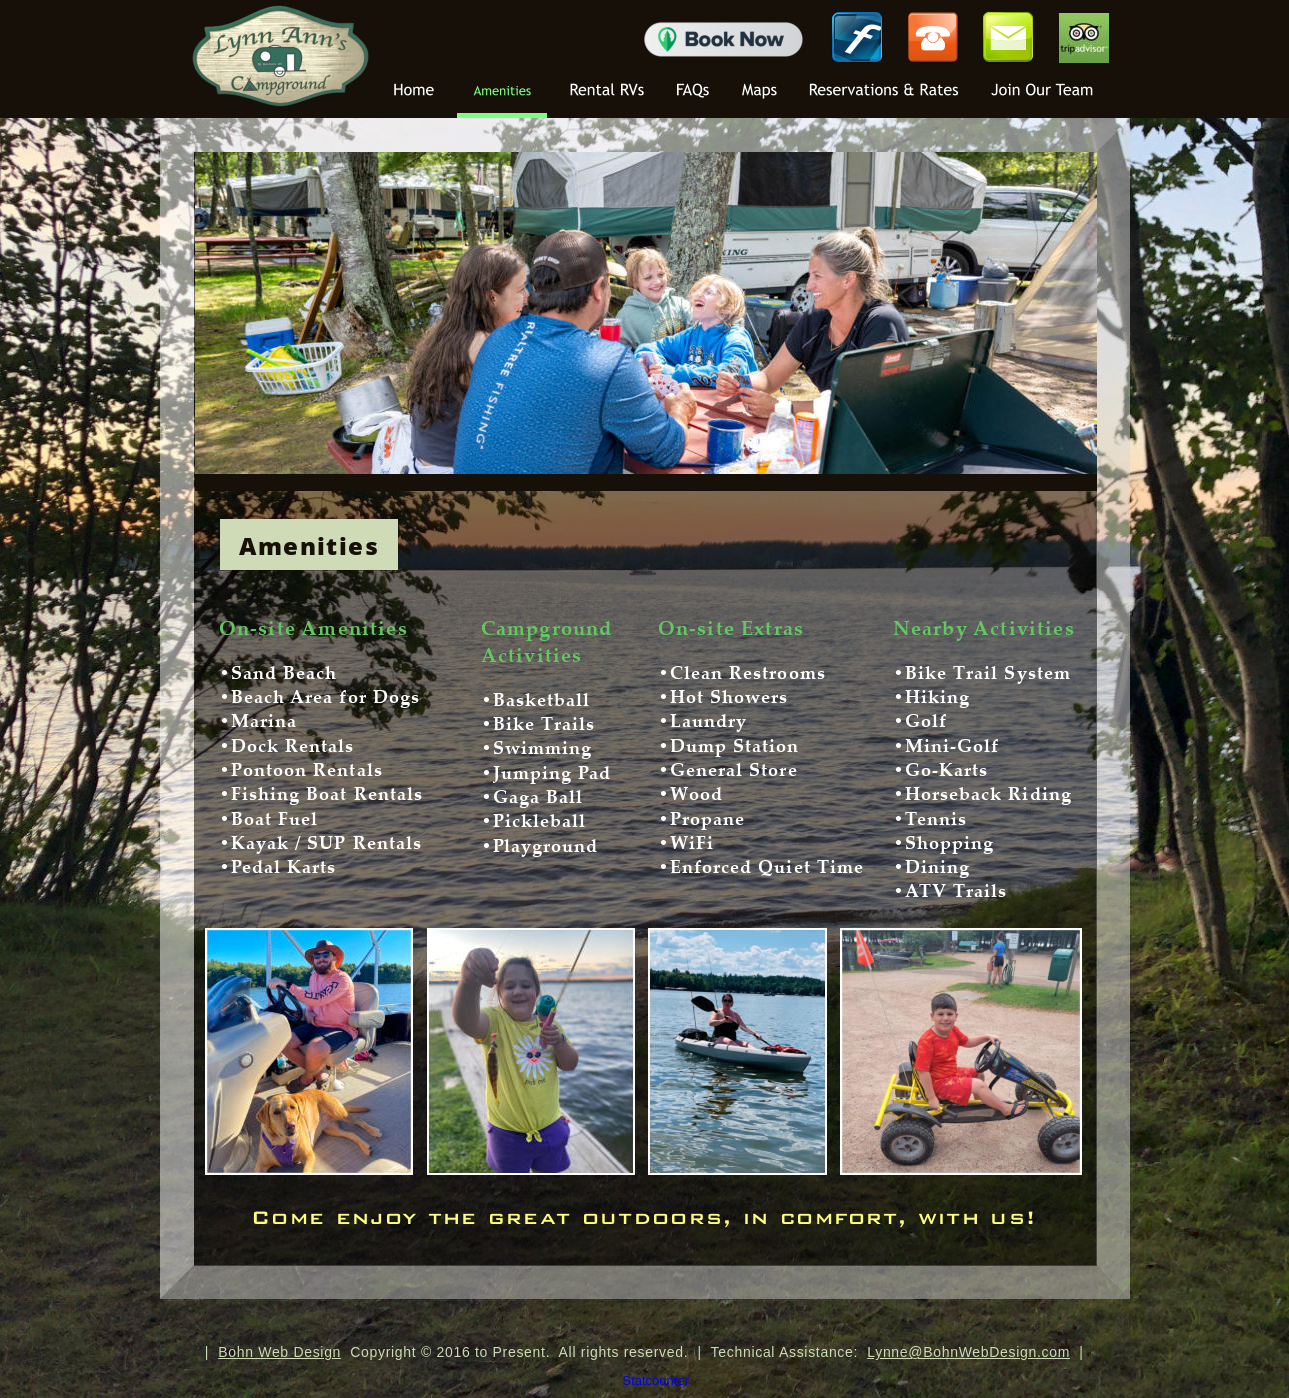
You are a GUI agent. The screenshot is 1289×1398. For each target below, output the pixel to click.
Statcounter (656, 1380)
